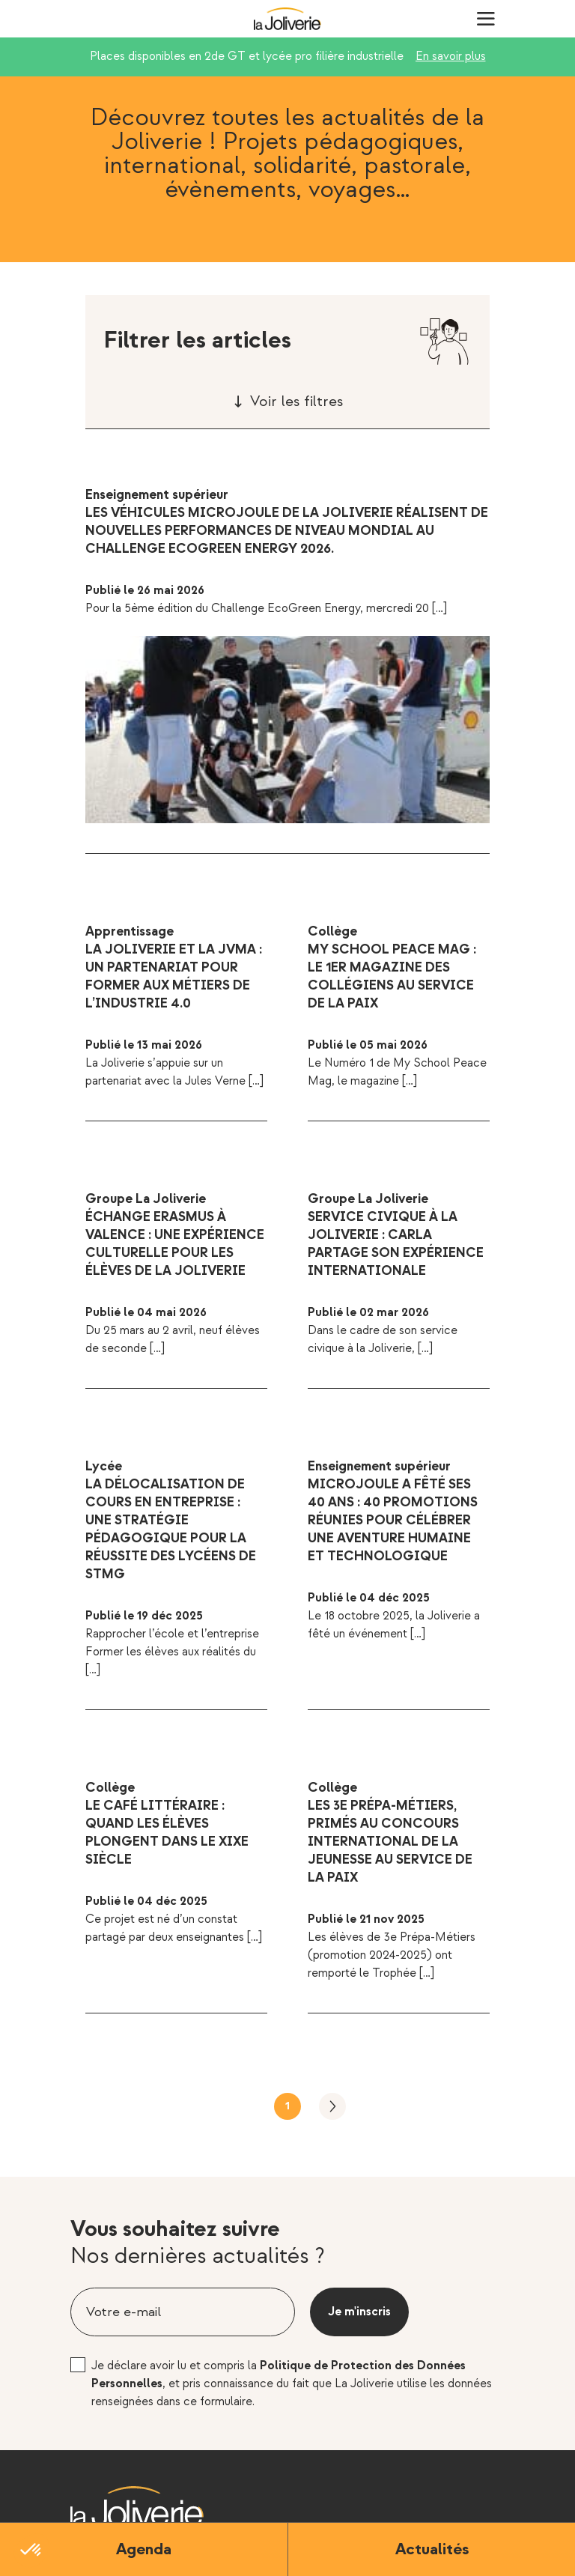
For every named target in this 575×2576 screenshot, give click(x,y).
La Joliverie (287, 18)
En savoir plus (451, 56)
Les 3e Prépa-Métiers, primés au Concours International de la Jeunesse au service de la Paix (390, 1841)
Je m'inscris (359, 2312)
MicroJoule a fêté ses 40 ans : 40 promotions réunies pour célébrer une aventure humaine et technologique (393, 1520)
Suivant (332, 2106)
